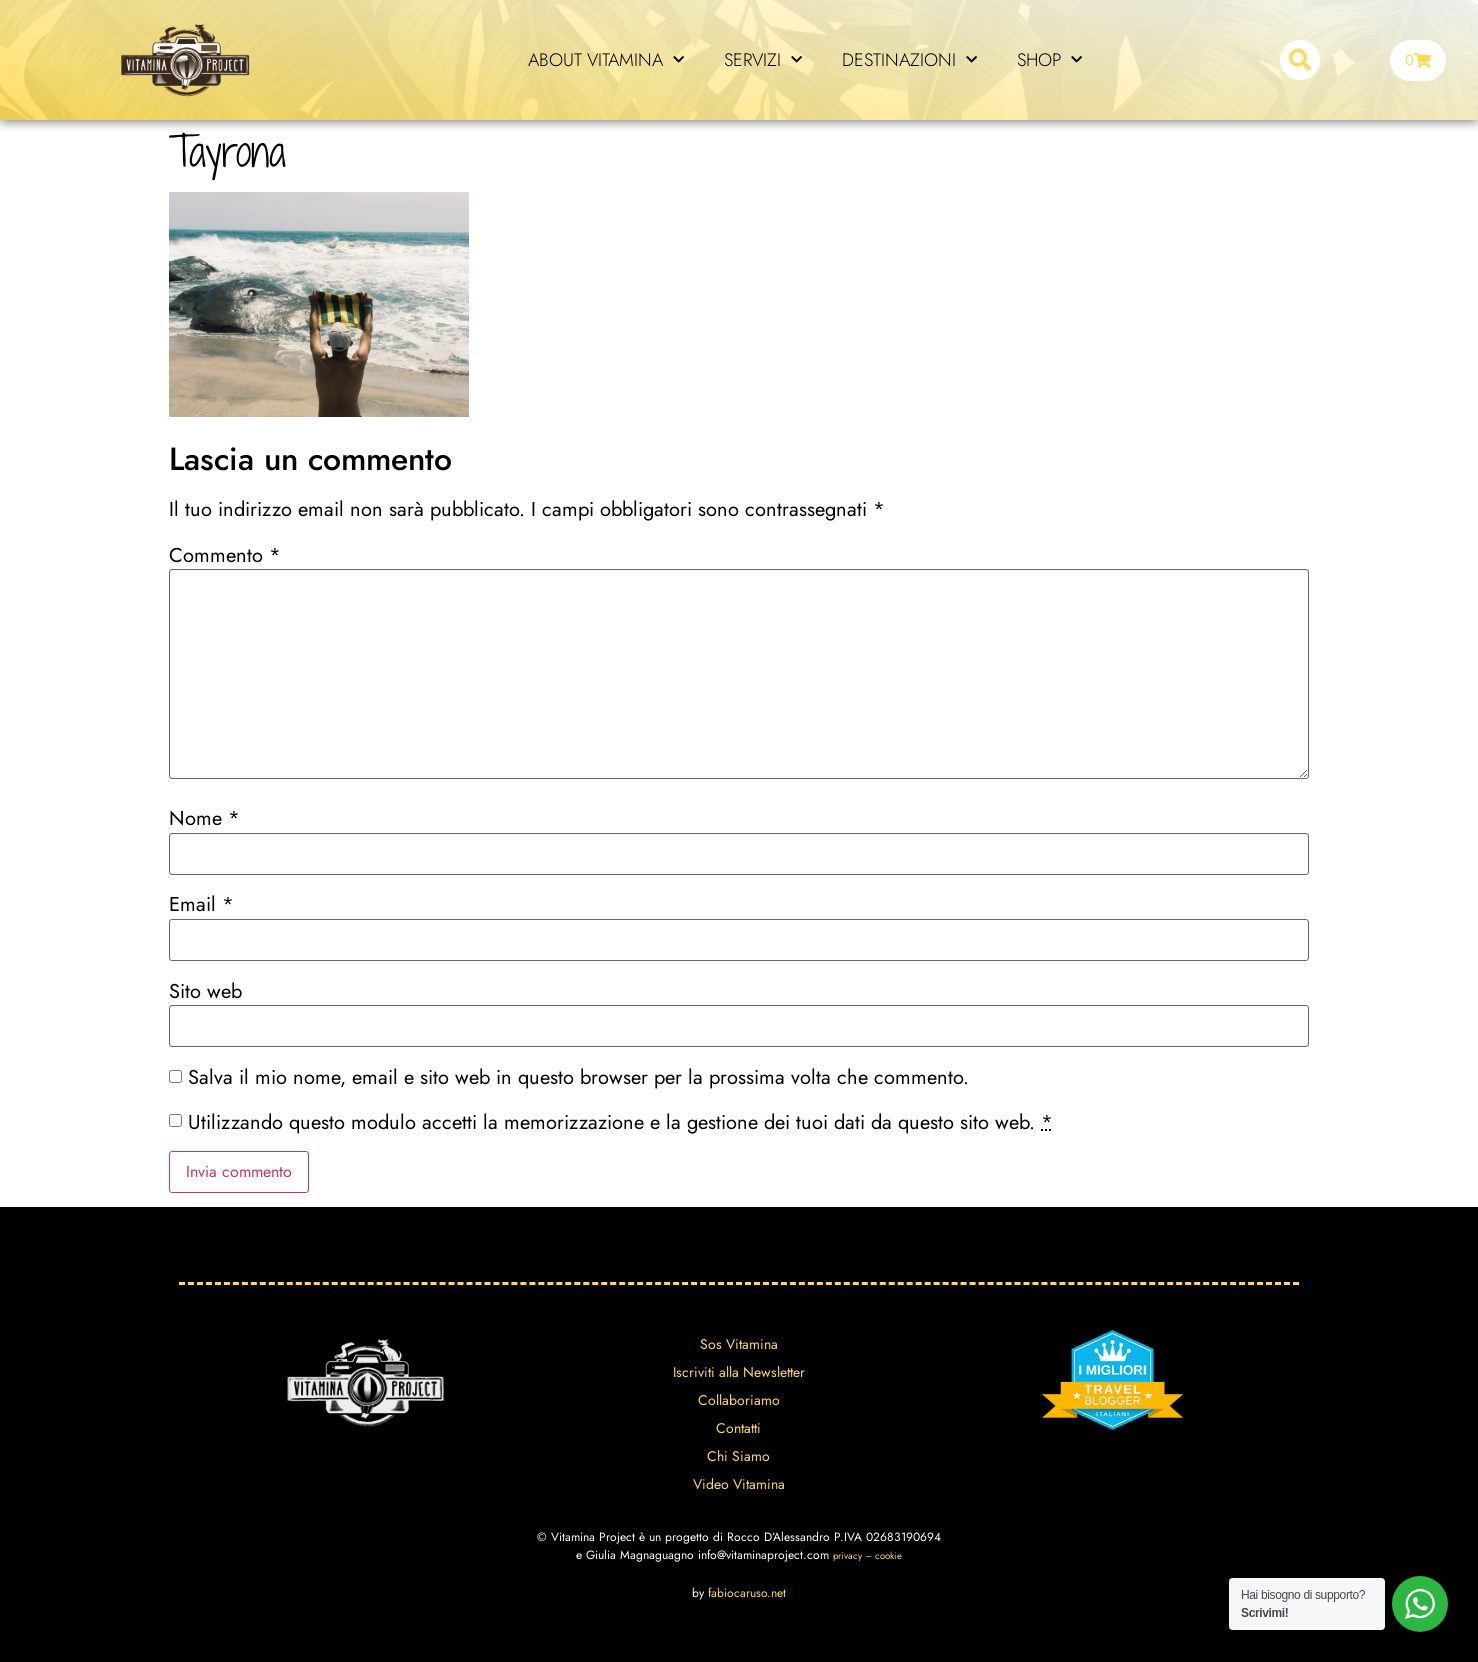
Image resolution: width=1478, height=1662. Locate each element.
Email (201, 905)
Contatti (738, 1428)
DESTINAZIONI (909, 60)
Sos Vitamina (739, 1344)
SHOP (1049, 60)
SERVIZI (763, 60)
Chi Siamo (738, 1456)
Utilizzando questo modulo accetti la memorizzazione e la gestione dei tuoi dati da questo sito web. (620, 1123)
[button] (1300, 60)
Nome (204, 819)
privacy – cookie (867, 1556)
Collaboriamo (739, 1400)
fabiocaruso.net (747, 1593)
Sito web (205, 992)
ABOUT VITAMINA (606, 60)
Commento (225, 556)
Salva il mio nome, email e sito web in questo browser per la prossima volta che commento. (578, 1078)
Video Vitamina (739, 1484)
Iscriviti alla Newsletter (739, 1372)
